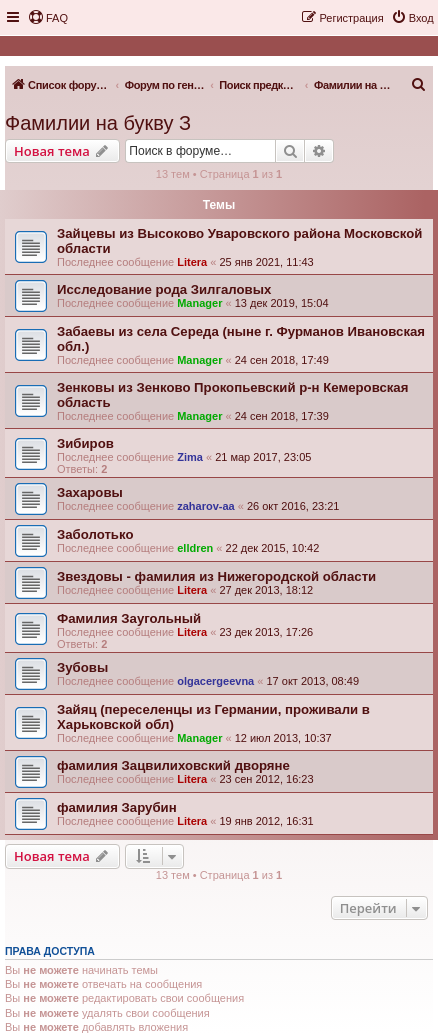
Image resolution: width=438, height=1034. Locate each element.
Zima (190, 457)
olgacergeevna (215, 681)
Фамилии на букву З (98, 123)
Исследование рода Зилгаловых (164, 289)
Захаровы (90, 492)
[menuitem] (48, 18)
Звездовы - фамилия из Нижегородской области (216, 576)
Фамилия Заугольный (129, 618)
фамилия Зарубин (117, 807)
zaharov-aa (205, 506)
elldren (195, 548)
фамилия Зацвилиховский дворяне (173, 765)
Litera (192, 262)
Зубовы (82, 667)
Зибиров (85, 443)
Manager (199, 303)
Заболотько (95, 534)
